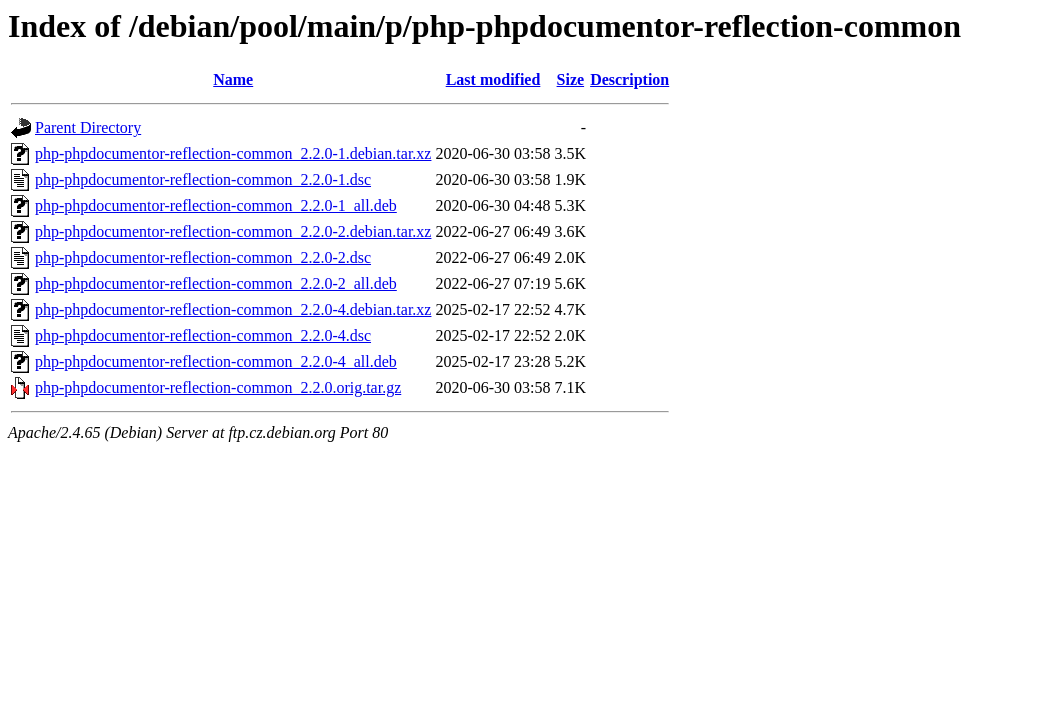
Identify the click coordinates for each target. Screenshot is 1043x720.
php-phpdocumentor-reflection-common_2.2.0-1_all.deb (216, 205)
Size (571, 79)
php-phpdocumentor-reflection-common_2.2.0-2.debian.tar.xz (233, 231)
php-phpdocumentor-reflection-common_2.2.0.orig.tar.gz (218, 387)
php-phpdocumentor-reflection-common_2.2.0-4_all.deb (216, 361)
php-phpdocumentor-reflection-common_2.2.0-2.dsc (203, 257)
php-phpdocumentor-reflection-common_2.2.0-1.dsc (203, 179)
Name (233, 79)
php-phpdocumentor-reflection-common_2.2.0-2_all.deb (216, 283)
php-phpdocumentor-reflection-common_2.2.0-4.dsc (203, 335)
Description (629, 79)
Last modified (493, 79)
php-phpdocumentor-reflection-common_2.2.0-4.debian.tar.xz (233, 309)
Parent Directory (88, 127)
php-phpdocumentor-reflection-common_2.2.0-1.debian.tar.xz (233, 153)
